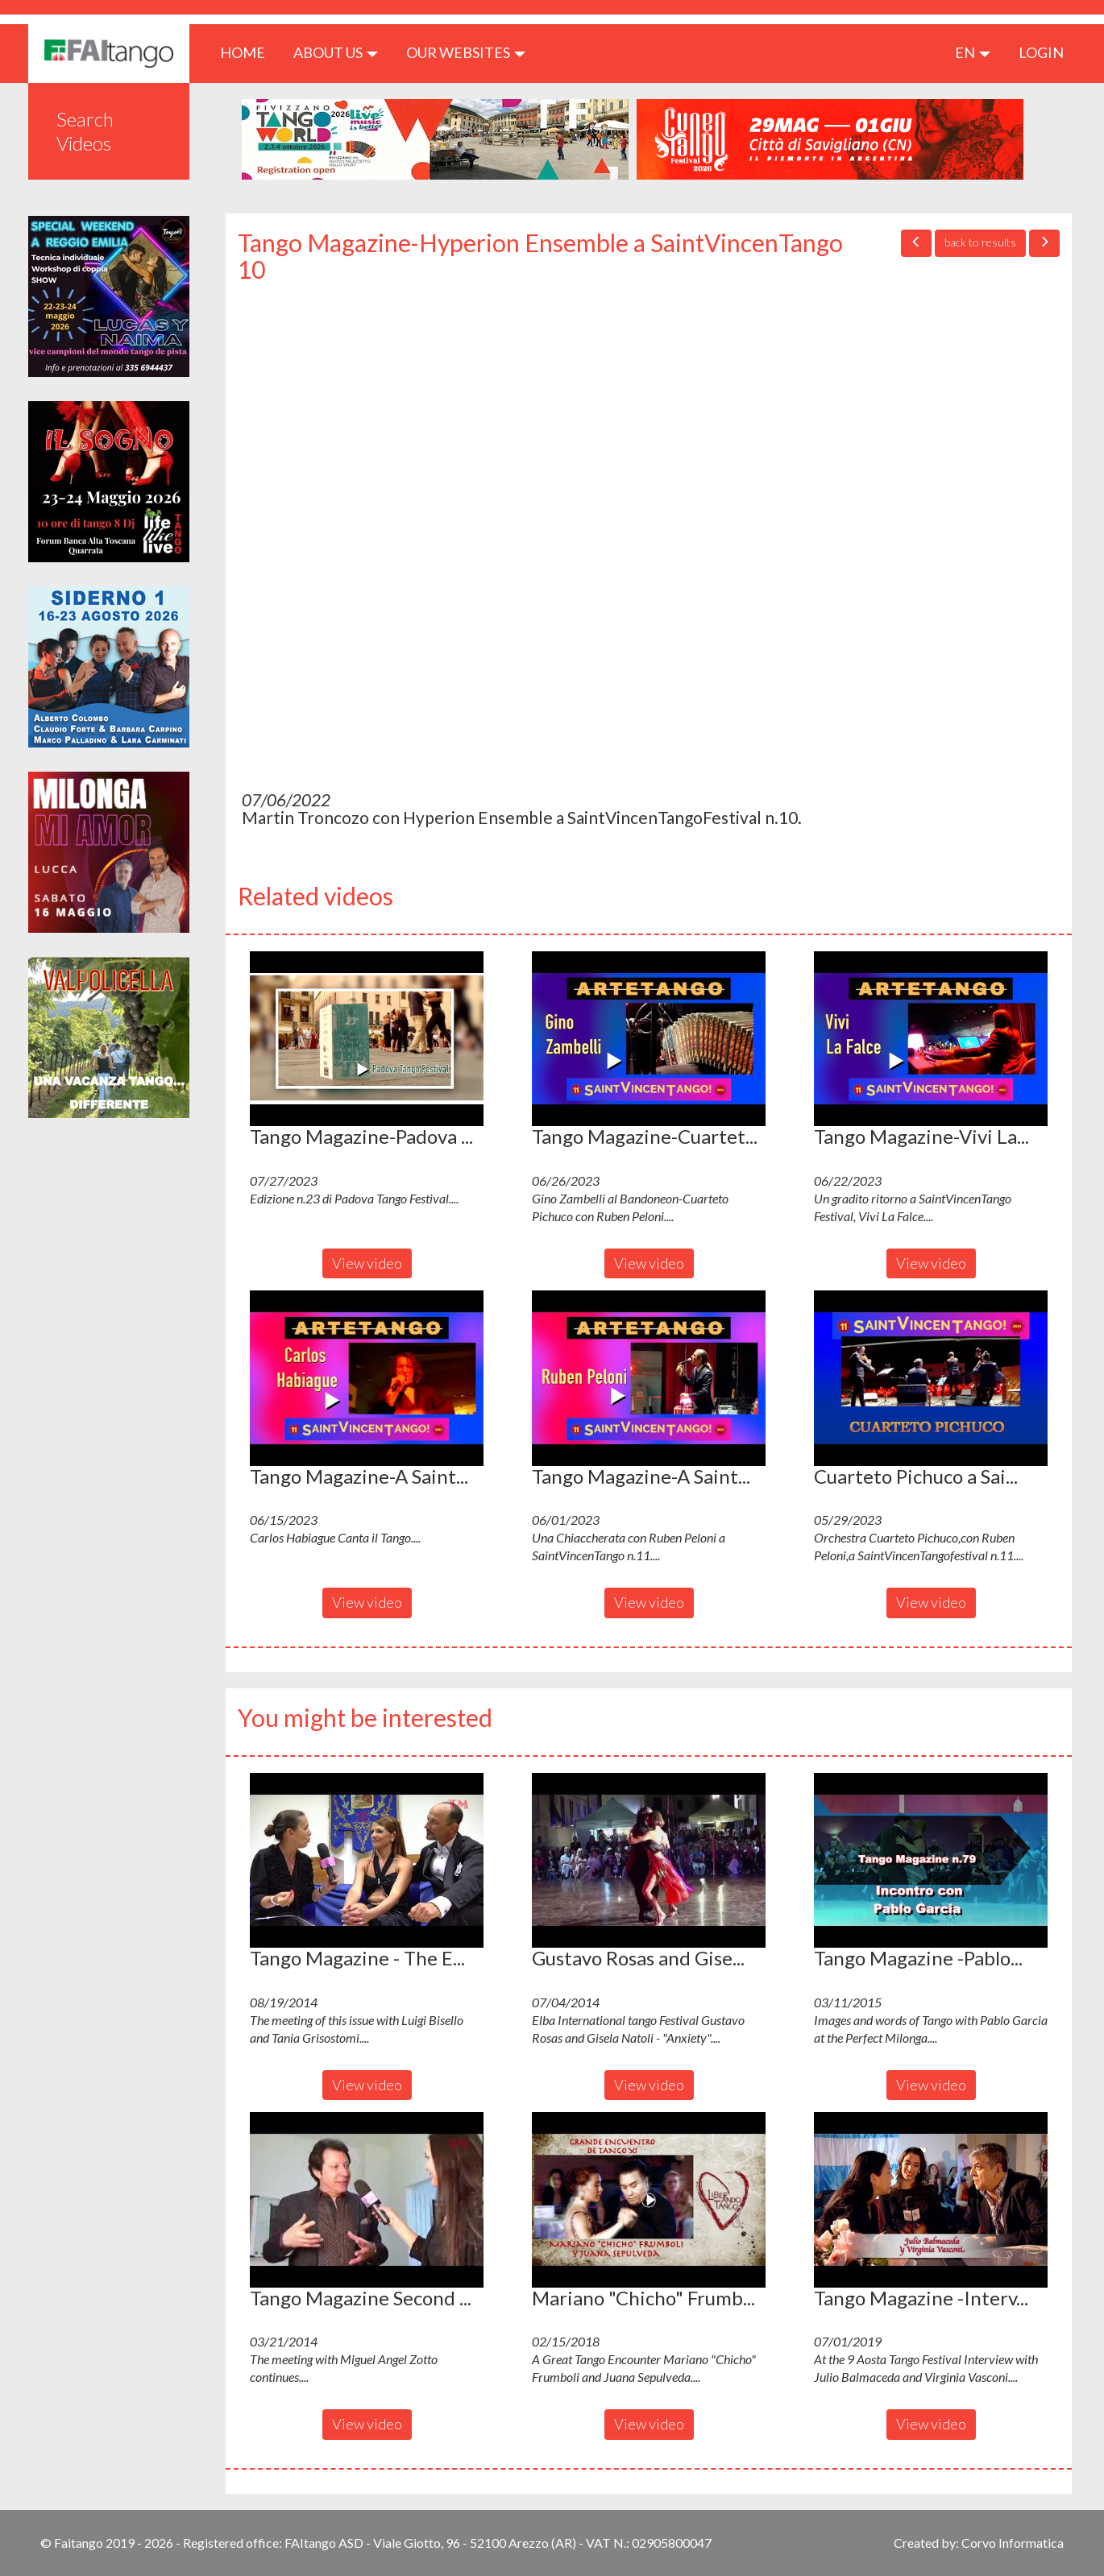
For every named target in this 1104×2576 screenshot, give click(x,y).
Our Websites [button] (465, 52)
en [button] (972, 52)
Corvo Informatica (1012, 2542)
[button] (367, 1039)
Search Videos (85, 131)
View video (367, 1263)
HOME (248, 52)
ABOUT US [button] (335, 52)
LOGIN (1041, 52)
